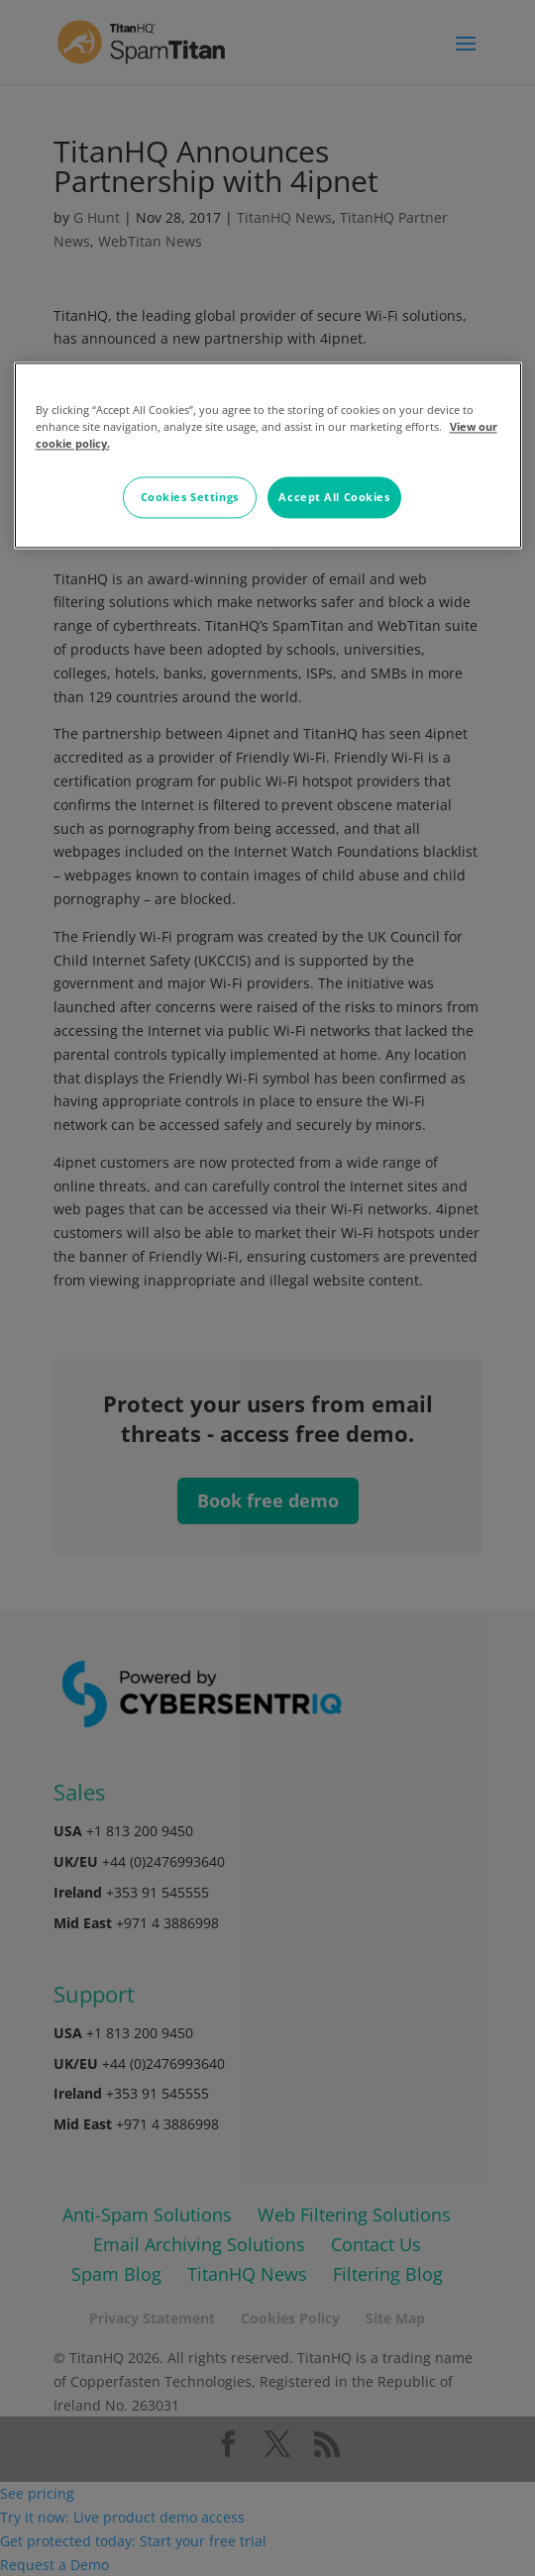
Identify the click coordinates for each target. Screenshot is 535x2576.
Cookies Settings (190, 497)
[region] (268, 456)
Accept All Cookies (333, 497)
